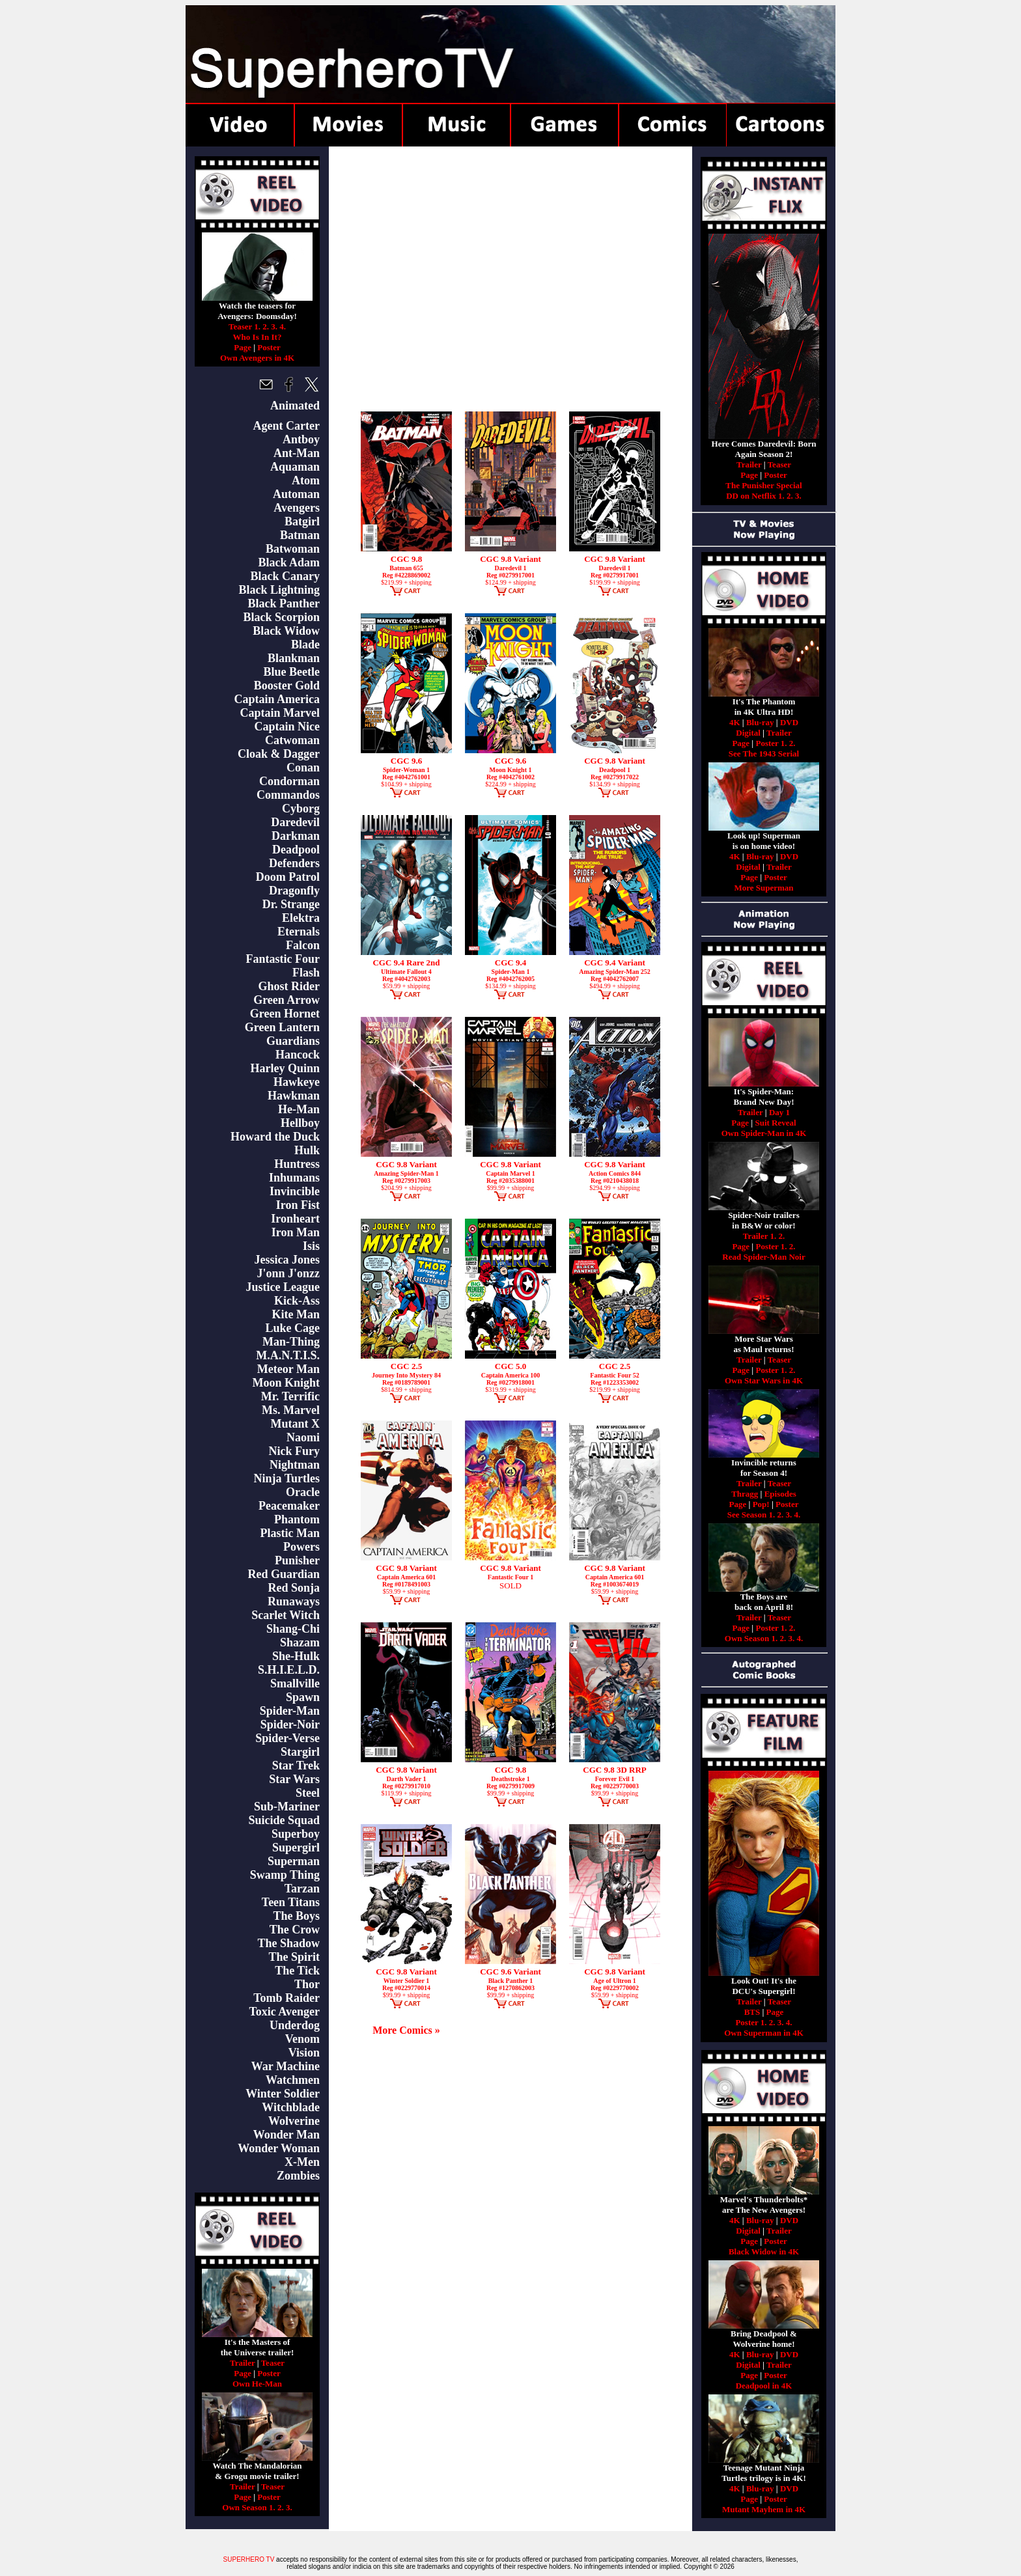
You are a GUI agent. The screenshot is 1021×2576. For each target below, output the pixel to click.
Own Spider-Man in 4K (764, 1133)
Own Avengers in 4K (257, 358)
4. (282, 326)
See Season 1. (751, 1514)
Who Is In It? (257, 337)
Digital (748, 733)
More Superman (763, 888)
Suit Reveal (775, 1123)
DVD (789, 722)
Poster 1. (771, 743)
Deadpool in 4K (764, 2385)
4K (734, 722)
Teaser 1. (244, 326)
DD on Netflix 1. (755, 496)
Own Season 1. (248, 2507)
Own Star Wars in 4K (764, 1380)
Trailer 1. (760, 1236)
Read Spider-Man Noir (763, 1257)
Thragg (744, 1494)
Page (242, 347)
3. (274, 326)
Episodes (780, 1494)
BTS (752, 2012)
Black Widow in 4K (764, 2251)
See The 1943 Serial (764, 753)
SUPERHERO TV (249, 2559)
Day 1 (779, 1112)
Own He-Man (257, 2384)
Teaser (273, 2363)
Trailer (242, 2363)
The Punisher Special (763, 485)
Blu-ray (760, 722)
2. (265, 326)
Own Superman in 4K (764, 2033)
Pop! (761, 1504)
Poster (268, 347)
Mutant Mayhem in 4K (763, 2509)
